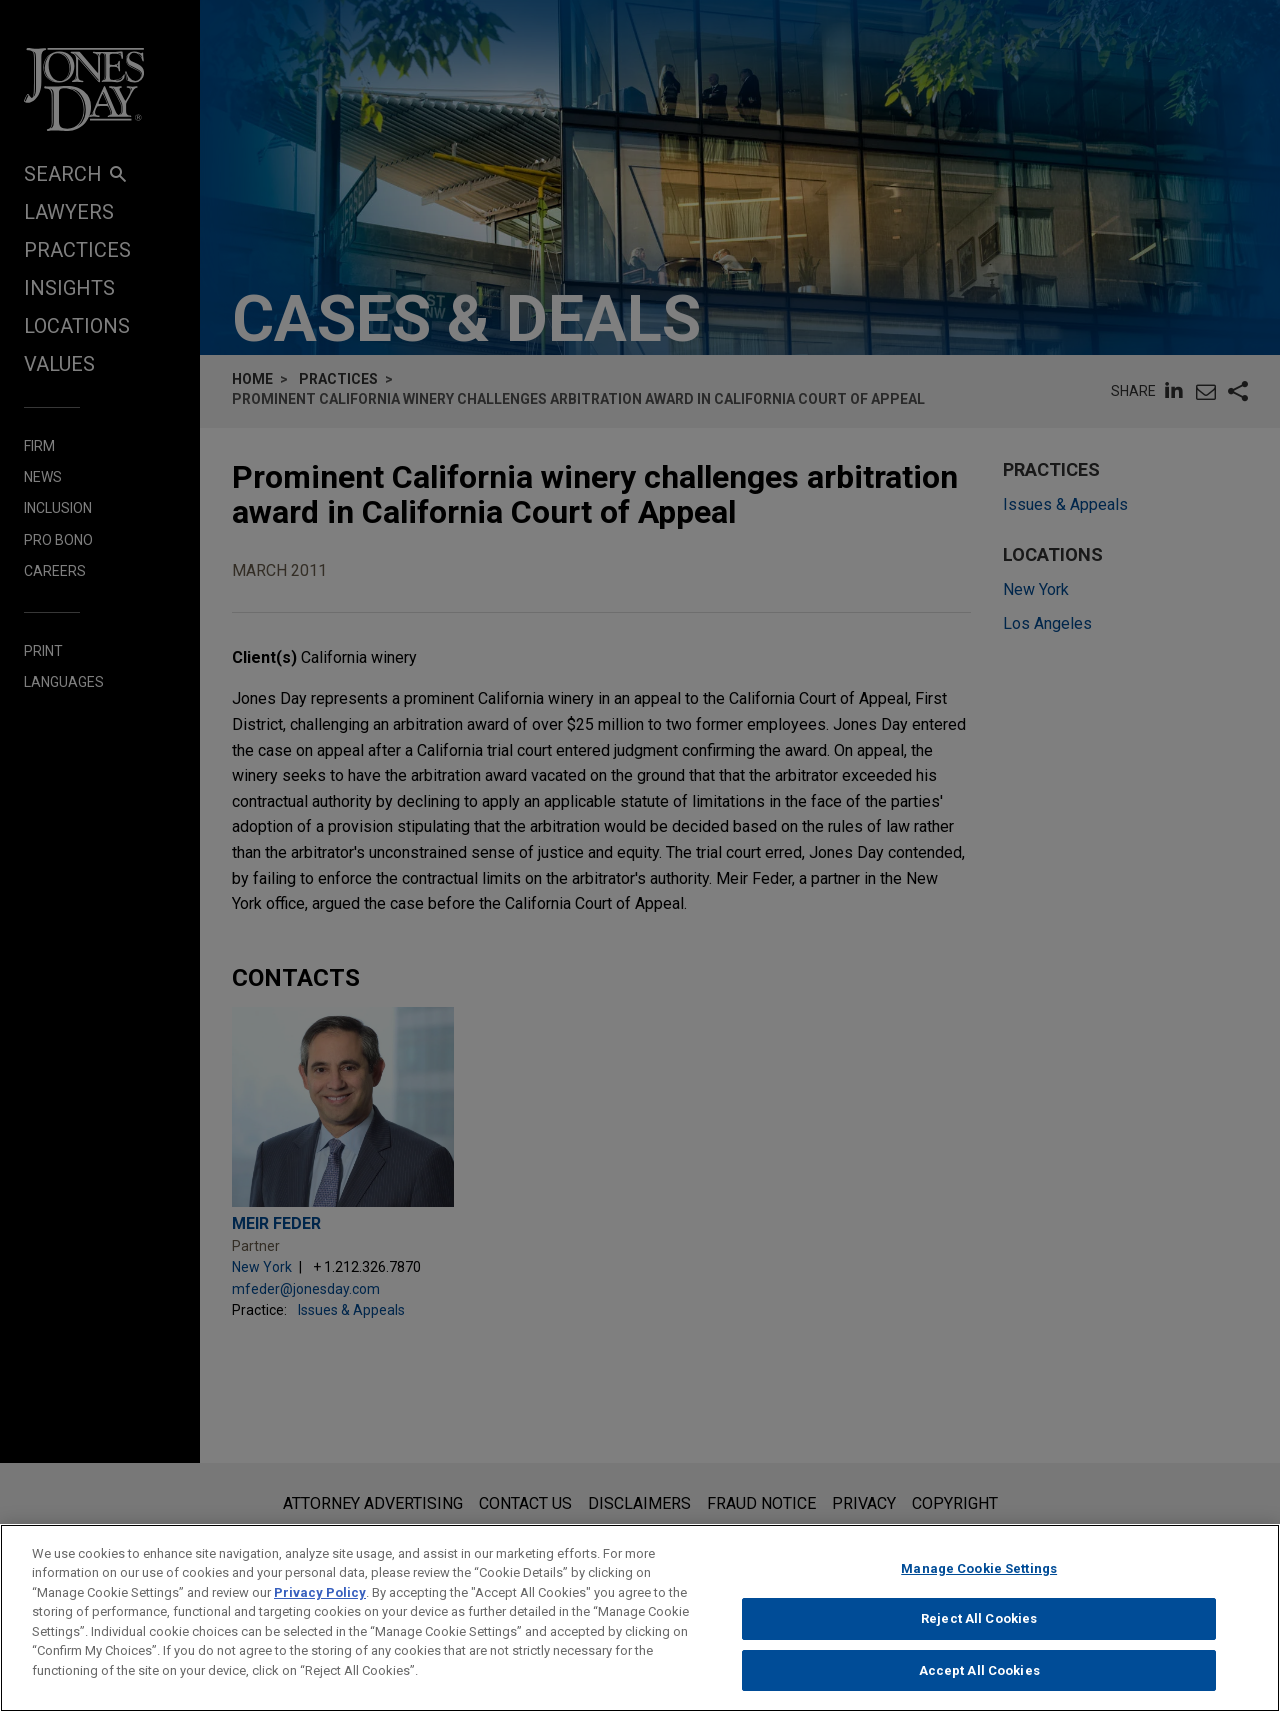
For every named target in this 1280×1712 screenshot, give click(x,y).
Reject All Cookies (979, 1628)
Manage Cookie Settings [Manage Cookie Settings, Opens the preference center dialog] (979, 1577)
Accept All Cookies (979, 1680)
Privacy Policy (320, 1601)
